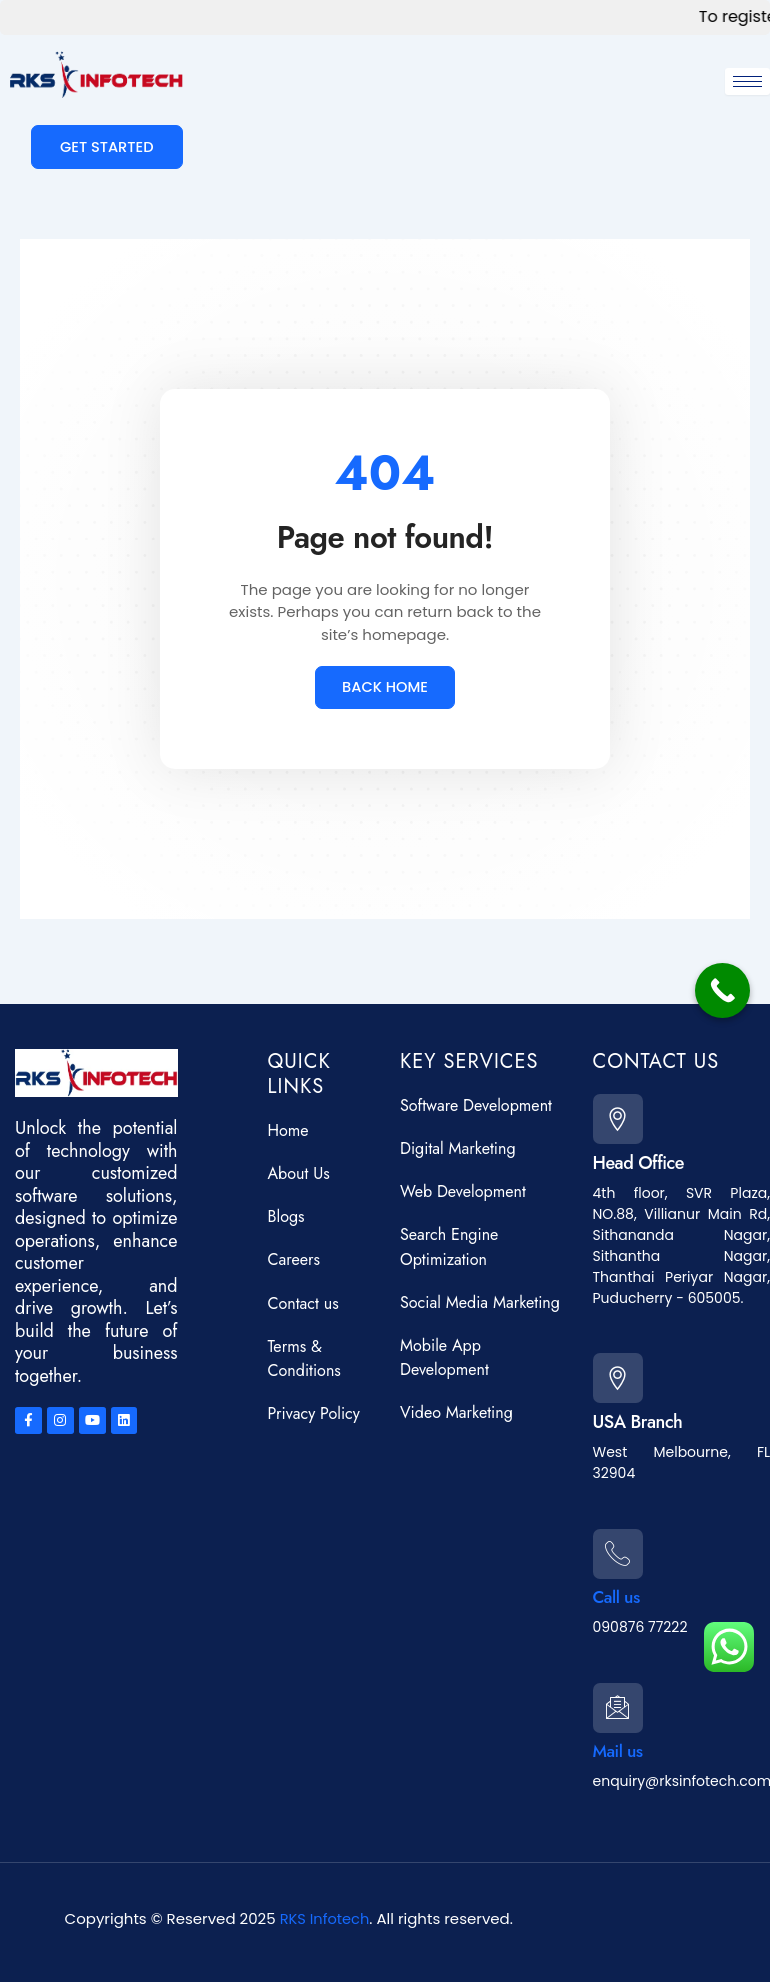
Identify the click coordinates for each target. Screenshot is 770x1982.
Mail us (619, 1752)
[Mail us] (621, 1705)
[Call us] (621, 1545)
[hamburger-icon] (747, 81)
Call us (618, 1592)
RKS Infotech (324, 1918)
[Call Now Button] (722, 990)
